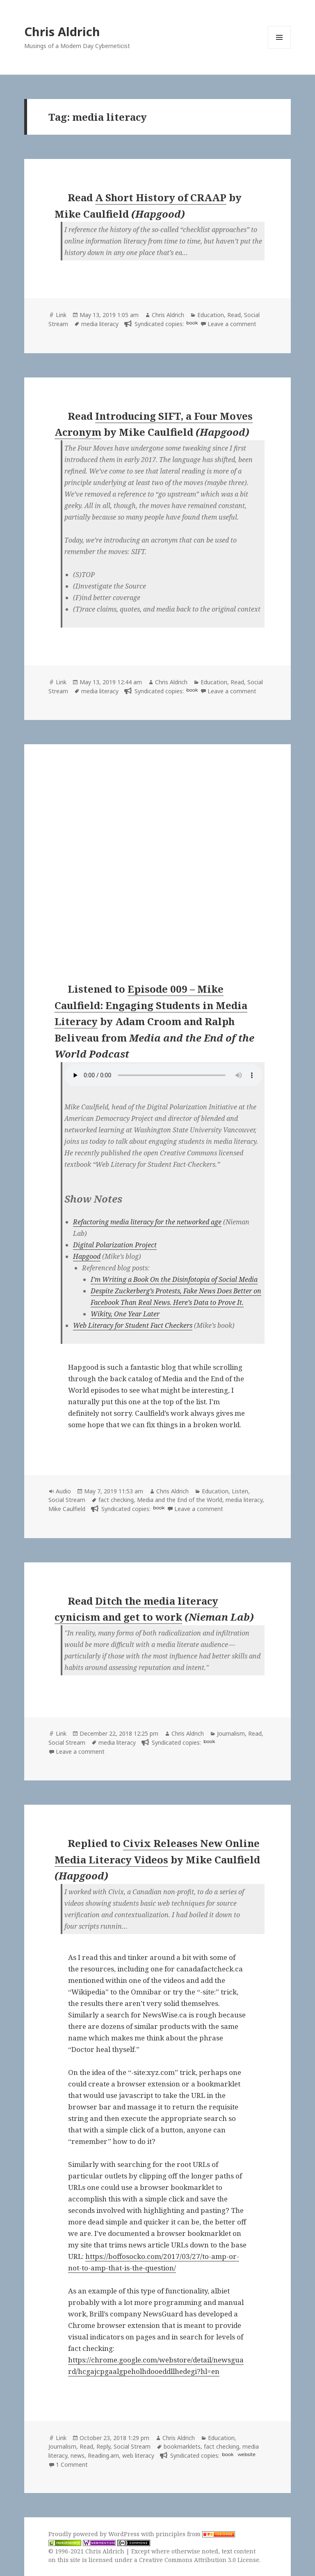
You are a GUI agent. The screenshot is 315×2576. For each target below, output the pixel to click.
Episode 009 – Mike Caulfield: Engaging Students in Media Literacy (151, 1005)
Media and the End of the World (179, 1500)
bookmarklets (182, 2446)
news (77, 2455)
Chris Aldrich (62, 31)
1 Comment (72, 2464)
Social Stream (66, 1500)
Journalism (231, 1733)
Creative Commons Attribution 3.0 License (199, 2560)
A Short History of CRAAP (160, 197)
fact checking (116, 1500)
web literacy (138, 2455)
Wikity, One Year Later (125, 1313)
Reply (103, 2446)
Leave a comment (232, 324)
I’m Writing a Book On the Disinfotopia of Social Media (174, 1279)
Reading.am (103, 2455)
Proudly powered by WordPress (94, 2534)
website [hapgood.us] (246, 2454)
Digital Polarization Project (115, 1244)
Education (210, 315)
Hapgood (86, 1256)
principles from (195, 2534)
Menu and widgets (279, 48)
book (192, 323)
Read (234, 315)
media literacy (100, 324)
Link (61, 315)
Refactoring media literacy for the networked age (147, 1221)
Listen (240, 1491)
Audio (63, 1491)
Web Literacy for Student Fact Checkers (132, 1325)
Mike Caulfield (66, 1509)
